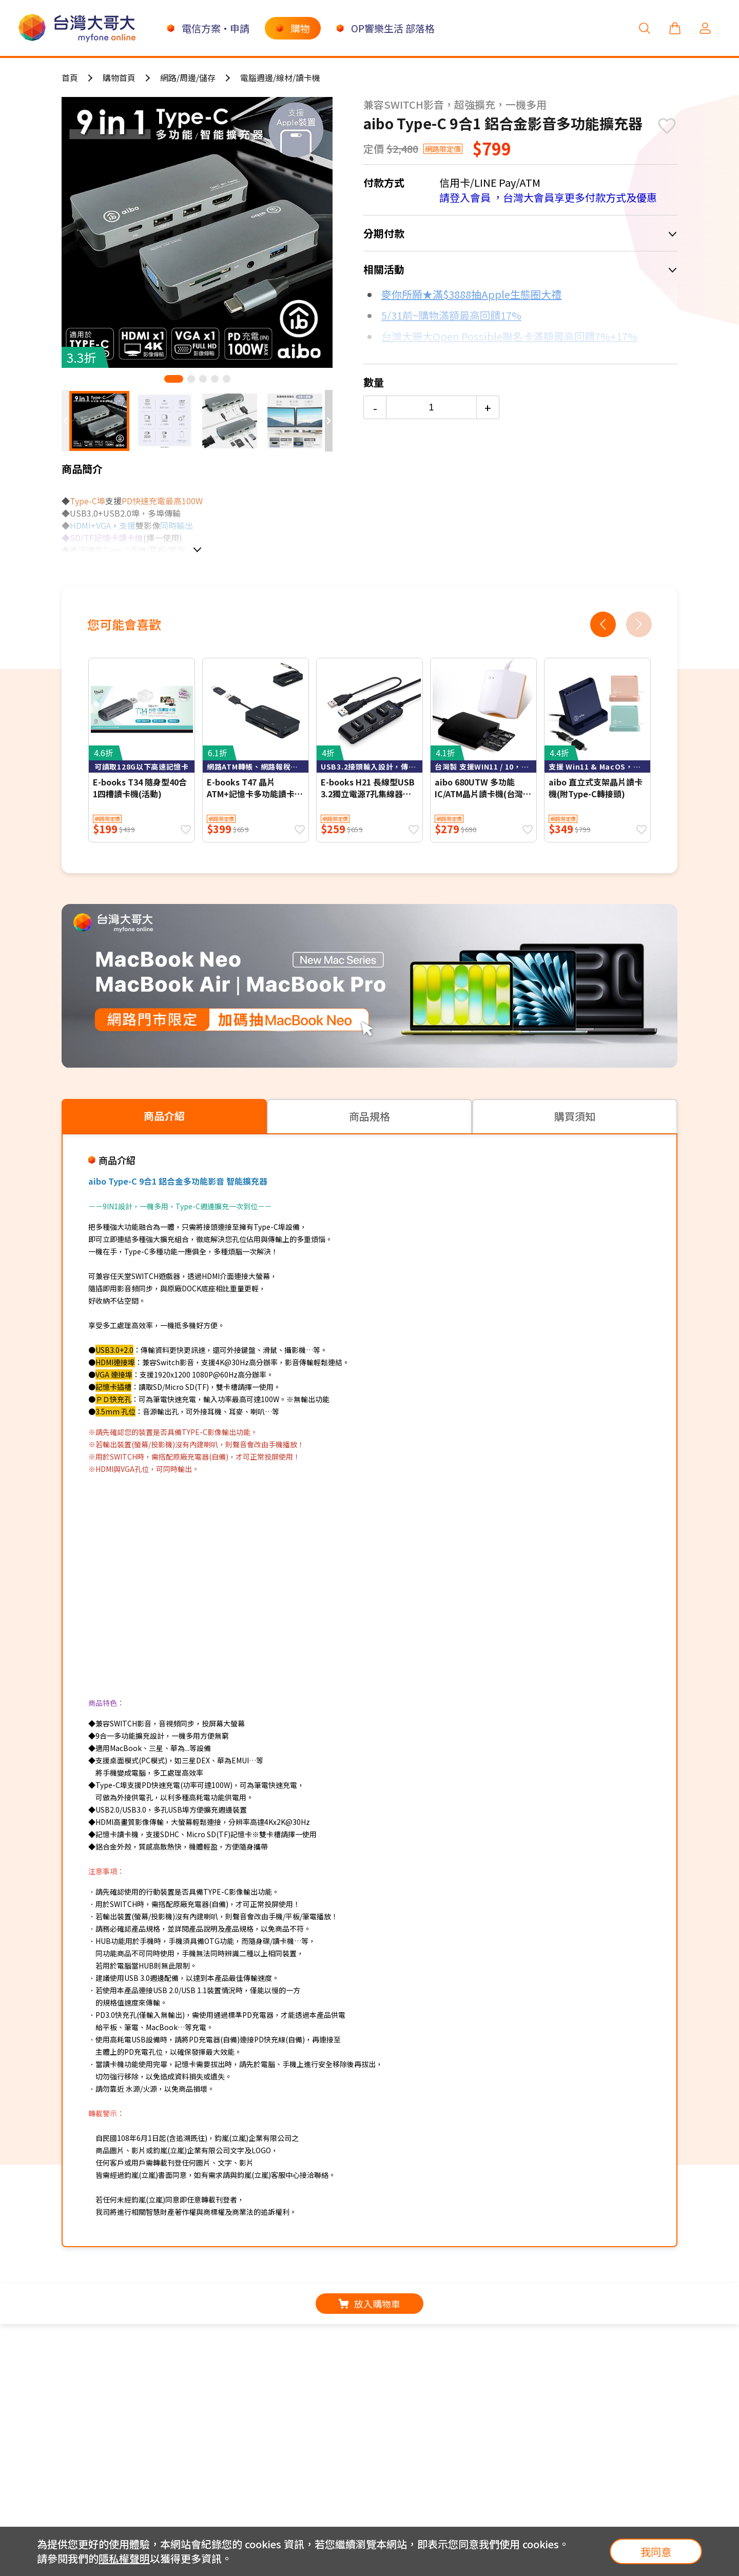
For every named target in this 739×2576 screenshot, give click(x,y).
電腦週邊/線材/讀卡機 (280, 77)
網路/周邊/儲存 (188, 77)
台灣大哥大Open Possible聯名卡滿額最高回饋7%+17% (509, 336)
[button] (173, 379)
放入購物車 (369, 2303)
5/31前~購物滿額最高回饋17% (451, 315)
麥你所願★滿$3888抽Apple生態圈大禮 (471, 294)
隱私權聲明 (124, 2558)
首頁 (70, 77)
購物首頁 (119, 77)
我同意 (655, 2551)
